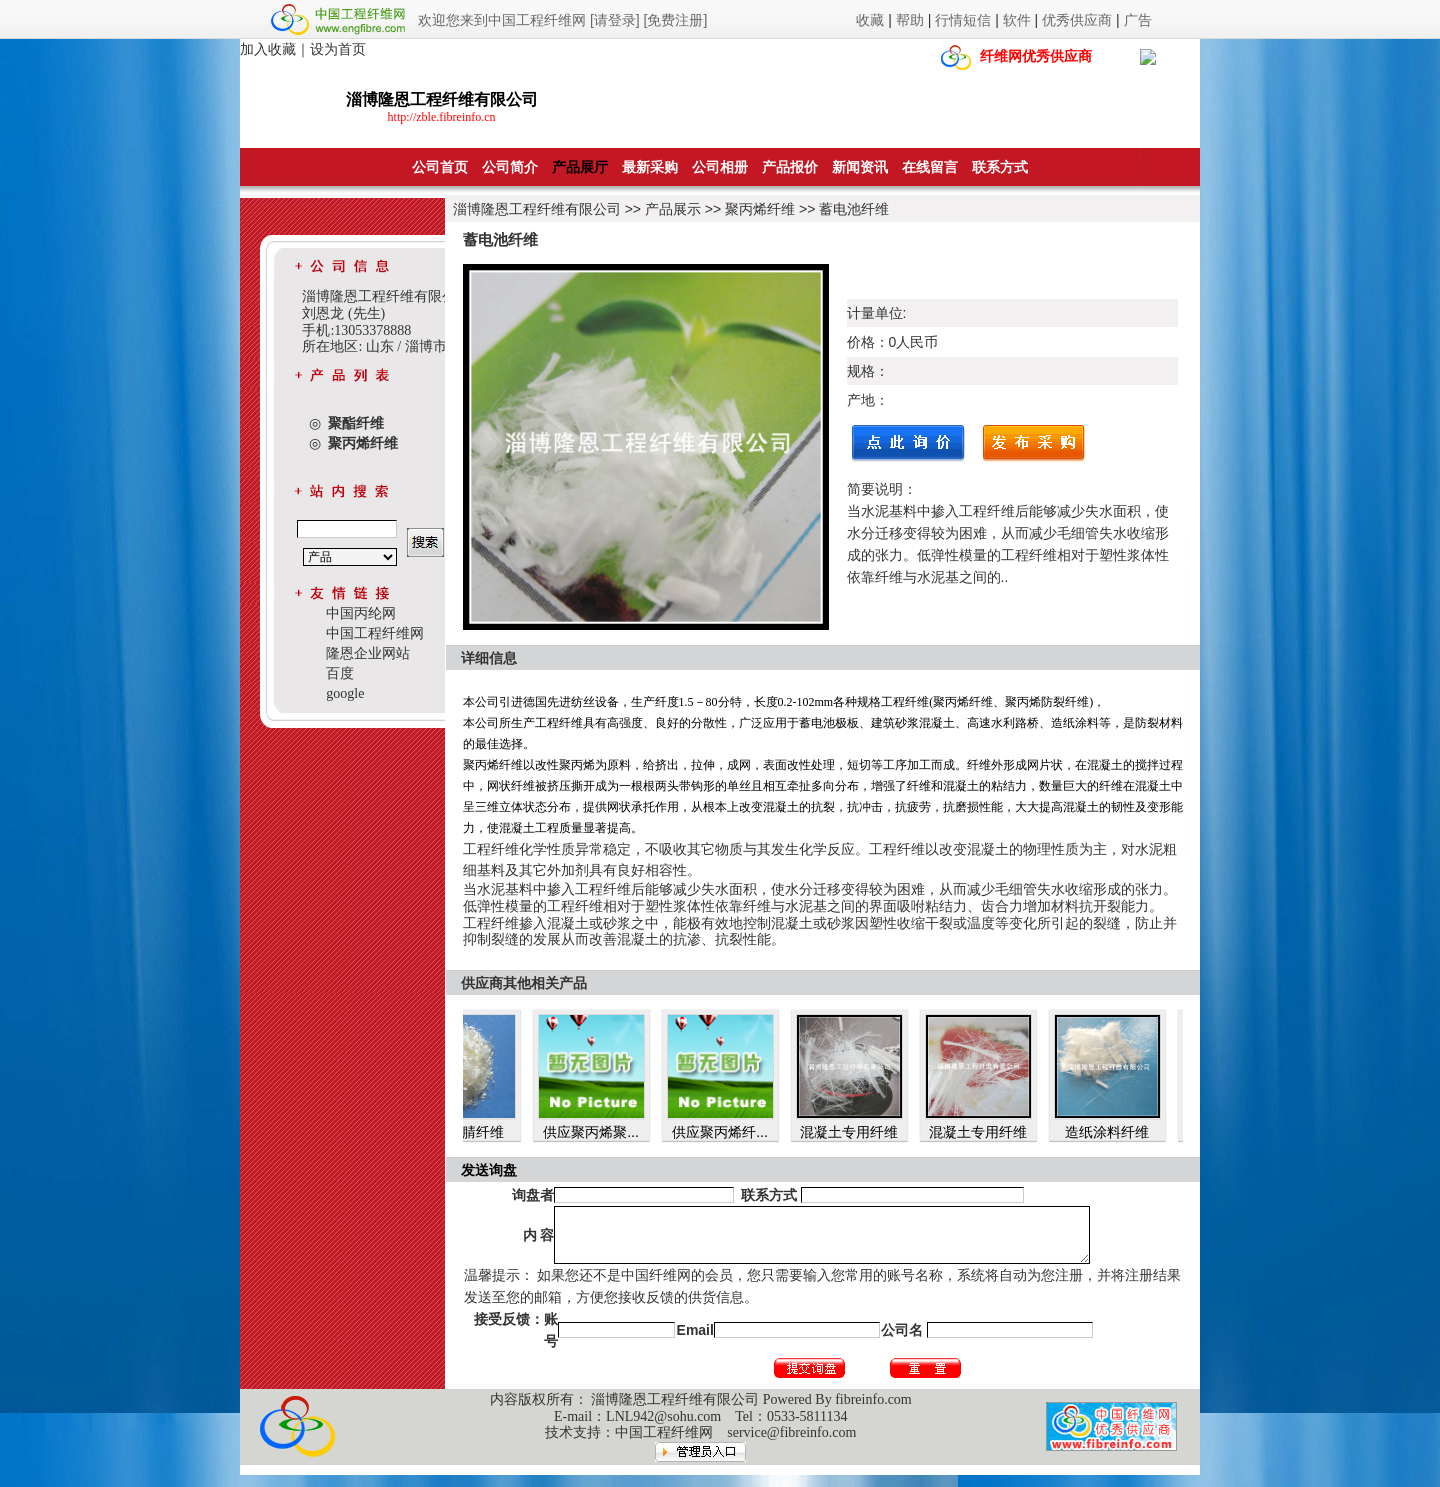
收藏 (870, 20)
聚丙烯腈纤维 (491, 1132)
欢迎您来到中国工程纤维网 (502, 20)
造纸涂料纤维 (1136, 1132)
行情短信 (963, 20)
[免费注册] (676, 20)
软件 (1017, 20)
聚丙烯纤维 (760, 209)
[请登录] (615, 20)
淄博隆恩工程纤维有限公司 (537, 209)
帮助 (910, 20)
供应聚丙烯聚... (620, 1132)
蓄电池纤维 (854, 209)
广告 (1138, 20)
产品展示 (673, 209)
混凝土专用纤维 (878, 1132)
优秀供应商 (1077, 20)
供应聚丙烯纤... (749, 1132)
